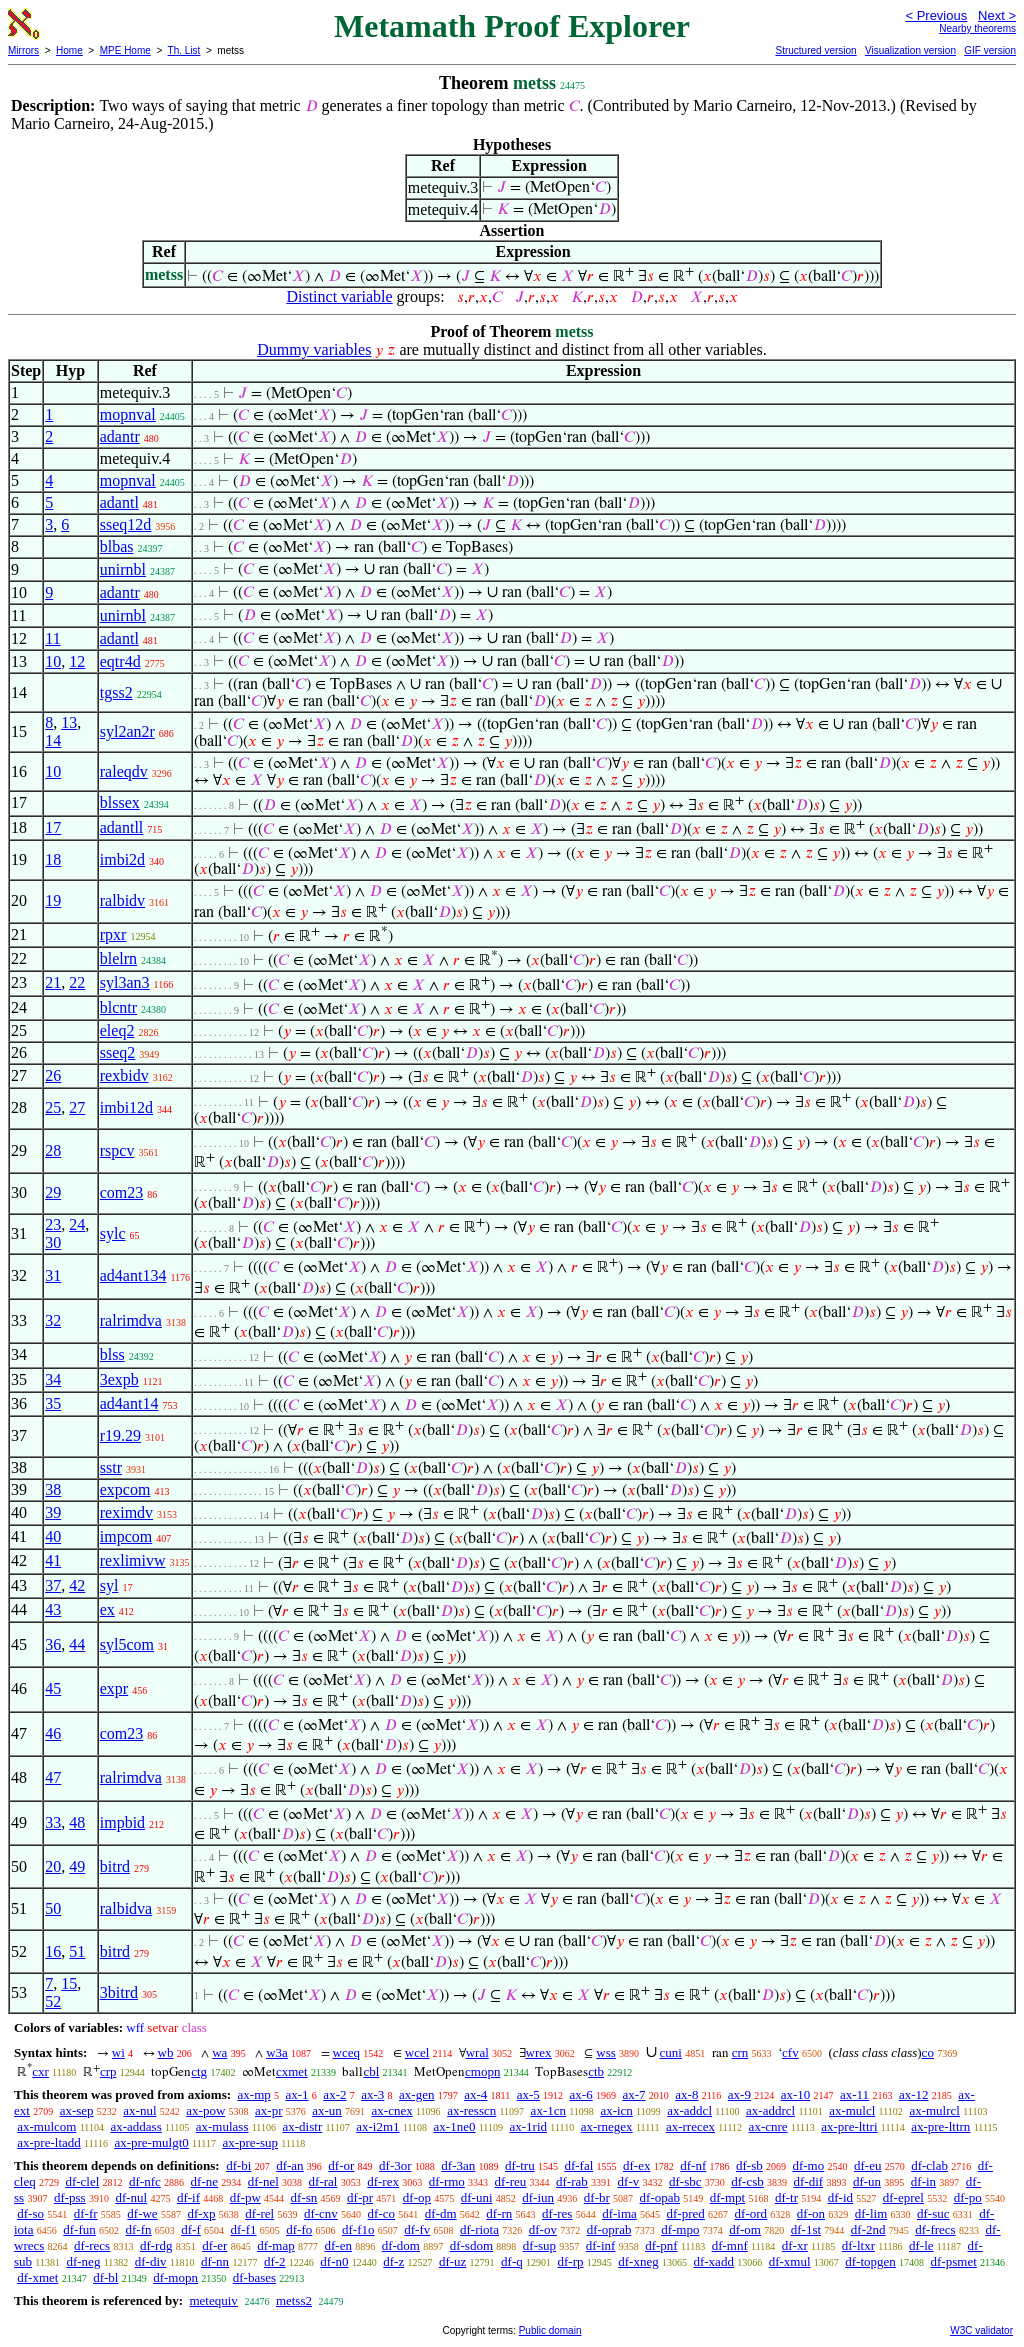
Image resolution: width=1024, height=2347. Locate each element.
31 (53, 1275)
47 (53, 1777)
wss (606, 2052)
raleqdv (124, 771)
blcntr (118, 1007)
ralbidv (122, 900)
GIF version (990, 50)
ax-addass (135, 2126)
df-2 (275, 2261)
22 (77, 982)
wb (166, 2052)
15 (69, 1983)
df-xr (795, 2245)
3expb (119, 1379)
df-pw (245, 2197)
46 (53, 1733)
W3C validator (981, 2330)
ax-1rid (528, 2126)
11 (52, 638)
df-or (341, 2165)
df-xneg (638, 2261)
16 (53, 1951)
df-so (30, 2213)
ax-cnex (392, 2110)
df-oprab (609, 2229)
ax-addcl (689, 2110)
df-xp (201, 2213)
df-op (417, 2197)
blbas (117, 546)
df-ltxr (858, 2245)
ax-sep (77, 2110)
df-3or (395, 2165)
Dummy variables (314, 349)
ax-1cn (548, 2110)
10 (53, 661)
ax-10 (796, 2094)
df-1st (806, 2229)
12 (77, 661)
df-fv (417, 2229)
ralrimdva (131, 1320)
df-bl (105, 2277)
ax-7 (633, 2094)
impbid (122, 1822)
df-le (921, 2245)
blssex (120, 802)
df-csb (747, 2181)
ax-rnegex (607, 2126)
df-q (512, 2261)
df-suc (933, 2213)
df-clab (929, 2165)
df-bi (238, 2165)
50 (53, 1908)
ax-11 (854, 2094)
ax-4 (475, 2094)
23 (53, 1224)
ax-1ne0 (455, 2126)
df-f (191, 2229)
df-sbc (685, 2181)
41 (53, 1560)
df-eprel (903, 2197)
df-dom (401, 2245)
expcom (125, 1489)
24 (77, 1224)
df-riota (479, 2229)
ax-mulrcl (934, 2110)
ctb (596, 2071)
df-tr (786, 2197)
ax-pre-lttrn (940, 2126)
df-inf (601, 2245)
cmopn (482, 2071)
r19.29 (120, 1435)
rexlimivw (133, 1560)
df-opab (660, 2197)
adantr (120, 436)
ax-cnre (768, 2126)
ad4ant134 (133, 1275)
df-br (597, 2197)
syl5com (127, 1644)
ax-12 (914, 2094)
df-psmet (954, 2261)
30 (53, 1242)
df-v (629, 2181)
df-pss (70, 2197)
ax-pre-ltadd (49, 2142)
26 (53, 1075)
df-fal (578, 2165)
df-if (188, 2197)
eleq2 (117, 1030)
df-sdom (471, 2245)
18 (53, 859)
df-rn (499, 2213)
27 (77, 1107)
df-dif (809, 2181)
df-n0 (334, 2261)
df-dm (441, 2213)
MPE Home (125, 50)
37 (53, 1585)
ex (107, 1609)
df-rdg (156, 2245)
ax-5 (528, 2094)
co (928, 2052)
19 (53, 900)
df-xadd (713, 2261)
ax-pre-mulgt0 (151, 2142)
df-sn (304, 2197)
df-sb (749, 2165)
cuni (671, 2052)
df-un (867, 2181)
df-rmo (447, 2181)
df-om (745, 2229)
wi (118, 2052)
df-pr (360, 2197)
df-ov (543, 2229)
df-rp (571, 2261)
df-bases (254, 2277)
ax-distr (303, 2126)
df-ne (204, 2181)
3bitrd (119, 1992)
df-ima (619, 2213)
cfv (790, 2052)
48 (77, 1822)
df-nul (131, 2197)
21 (53, 982)
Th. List (184, 50)
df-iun (538, 2197)
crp (108, 2071)
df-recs (92, 2245)
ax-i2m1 (377, 2126)
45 (53, 1688)
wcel (417, 2052)
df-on (811, 2213)
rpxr (113, 934)
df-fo (299, 2229)
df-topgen (870, 2261)
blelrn (118, 958)
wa (219, 2052)
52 (53, 2001)
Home (69, 50)
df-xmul (790, 2261)
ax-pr (268, 2110)
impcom (126, 1536)
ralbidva (126, 1908)
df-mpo (680, 2229)
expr (114, 1688)
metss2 (294, 2300)
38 (53, 1489)
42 (77, 1585)
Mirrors (23, 50)
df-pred (686, 2213)
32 (53, 1320)
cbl (371, 2071)
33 (53, 1822)
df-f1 (244, 2229)
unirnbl (123, 569)
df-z (393, 2261)
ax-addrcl (770, 2110)
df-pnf (661, 2245)
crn (740, 2052)
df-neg (83, 2261)
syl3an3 (125, 982)
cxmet (292, 2071)
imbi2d (122, 859)
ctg (199, 2071)
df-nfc (145, 2181)
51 (77, 1951)
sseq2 (118, 1052)
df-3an (458, 2165)
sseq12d (126, 524)
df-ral (323, 2181)
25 (53, 1107)
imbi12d (126, 1107)
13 (69, 722)
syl (109, 1585)
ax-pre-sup (250, 2142)
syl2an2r (127, 731)
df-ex (636, 2165)
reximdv (126, 1512)
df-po (968, 2197)
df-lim (871, 2213)
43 (53, 1609)
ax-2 (334, 2094)
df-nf (693, 2165)
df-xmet (37, 2277)
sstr (111, 1467)
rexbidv (124, 1075)
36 (53, 1644)
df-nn (215, 2261)
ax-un (327, 2110)
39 (53, 1512)
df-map (276, 2245)
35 (53, 1403)
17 (53, 827)
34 (53, 1379)
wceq (346, 2052)
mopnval (128, 414)
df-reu (511, 2181)
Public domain (550, 2330)
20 (53, 1866)
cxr (40, 2071)
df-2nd (868, 2229)
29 (53, 1192)
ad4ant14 (129, 1403)
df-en (337, 2245)
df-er (214, 2245)
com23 (122, 1192)
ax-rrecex (690, 2126)
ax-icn (616, 2110)
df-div (151, 2261)
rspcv (117, 1150)
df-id (840, 2197)
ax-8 (686, 2094)
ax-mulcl (852, 2110)
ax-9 (739, 2094)
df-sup (539, 2245)
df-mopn (175, 2277)
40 (53, 1536)
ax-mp (254, 2094)
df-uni (477, 2197)
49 (77, 1866)
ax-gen (416, 2094)
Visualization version (910, 50)
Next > (997, 15)
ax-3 (372, 2094)
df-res (557, 2213)
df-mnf (730, 2245)
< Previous (936, 15)
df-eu (867, 2165)
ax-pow (205, 2110)
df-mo (808, 2165)
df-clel (82, 2181)
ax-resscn (471, 2110)
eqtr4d (120, 661)
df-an (289, 2165)
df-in (923, 2181)
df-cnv (321, 2213)
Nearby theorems (977, 28)
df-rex (383, 2181)
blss (112, 1354)
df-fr (86, 2213)
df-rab (572, 2181)
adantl (119, 502)
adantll (122, 827)
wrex (539, 2052)
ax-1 (297, 2094)
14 (53, 740)
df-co (381, 2213)
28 (53, 1150)
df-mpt (727, 2197)
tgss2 (116, 692)
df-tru (520, 2165)
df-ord (751, 2213)
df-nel (263, 2181)
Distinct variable (339, 296)
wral (477, 2052)
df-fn (139, 2229)
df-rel (259, 2213)
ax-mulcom (46, 2126)
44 (77, 1644)
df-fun (79, 2229)
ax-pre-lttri (849, 2126)
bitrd (115, 1866)
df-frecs (935, 2229)
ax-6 (581, 2094)
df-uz (452, 2261)
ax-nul (139, 2110)
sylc (113, 1233)
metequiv (213, 2300)
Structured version (815, 50)
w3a (277, 2052)
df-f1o (358, 2229)
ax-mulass (222, 2126)
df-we (142, 2213)
